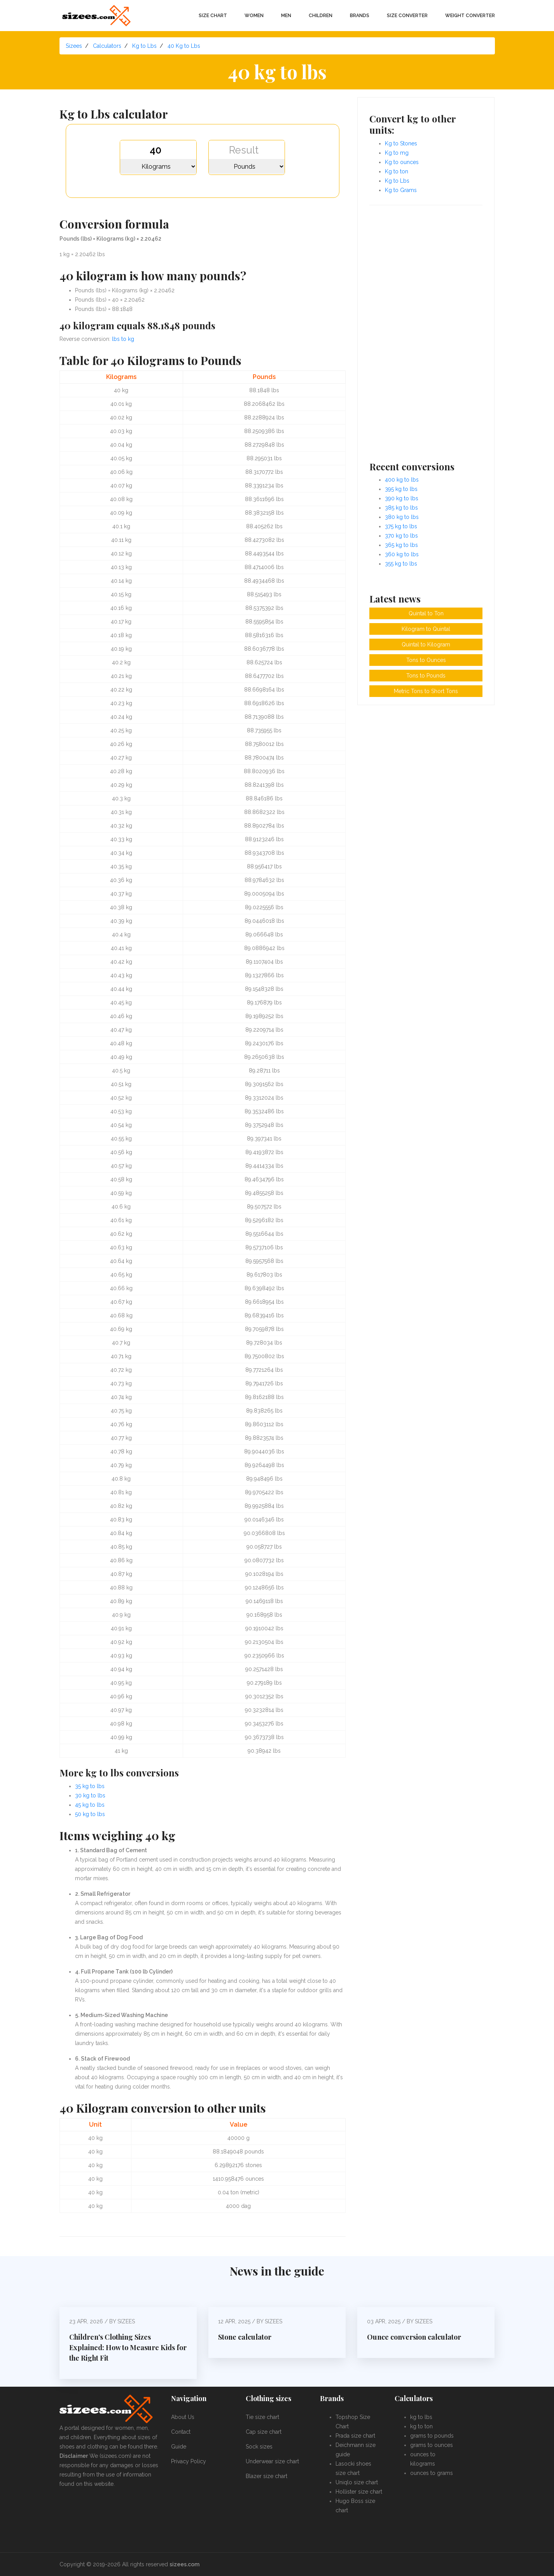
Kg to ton (396, 171)
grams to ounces (431, 2445)
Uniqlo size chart (357, 2482)
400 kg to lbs (402, 480)
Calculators (107, 46)
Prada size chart (355, 2436)
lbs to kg (123, 339)
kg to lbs (421, 2417)
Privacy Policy (188, 2461)
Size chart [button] (213, 15)
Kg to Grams (401, 190)
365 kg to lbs (401, 545)
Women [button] (254, 15)
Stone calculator (244, 2337)
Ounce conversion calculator (414, 2337)
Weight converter (470, 15)
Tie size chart (262, 2417)
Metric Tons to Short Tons (426, 691)
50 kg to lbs (90, 1814)
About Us (182, 2417)
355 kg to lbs (401, 564)
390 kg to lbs (401, 498)
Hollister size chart (359, 2492)
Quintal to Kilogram (426, 644)
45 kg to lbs (90, 1805)
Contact (180, 2432)
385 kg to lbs (401, 508)
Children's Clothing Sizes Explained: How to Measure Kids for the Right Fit (128, 2347)
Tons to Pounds (426, 675)
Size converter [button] (407, 15)
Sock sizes (259, 2446)
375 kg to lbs (401, 526)
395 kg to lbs (401, 489)
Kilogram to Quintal (426, 629)
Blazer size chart (266, 2476)
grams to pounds (432, 2436)
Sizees (74, 46)
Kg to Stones (401, 143)
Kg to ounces (402, 162)
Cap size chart (263, 2432)
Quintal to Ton (426, 613)
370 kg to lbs (401, 536)
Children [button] (320, 15)
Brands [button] (359, 15)
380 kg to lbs (402, 517)
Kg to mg (397, 153)
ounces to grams (431, 2473)
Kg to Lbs (144, 46)
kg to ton (421, 2426)
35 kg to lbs (90, 1786)
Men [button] (286, 15)
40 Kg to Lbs (184, 46)
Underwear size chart (272, 2461)
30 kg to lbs (90, 1795)
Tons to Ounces (426, 660)
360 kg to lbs (402, 554)
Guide (178, 2446)
